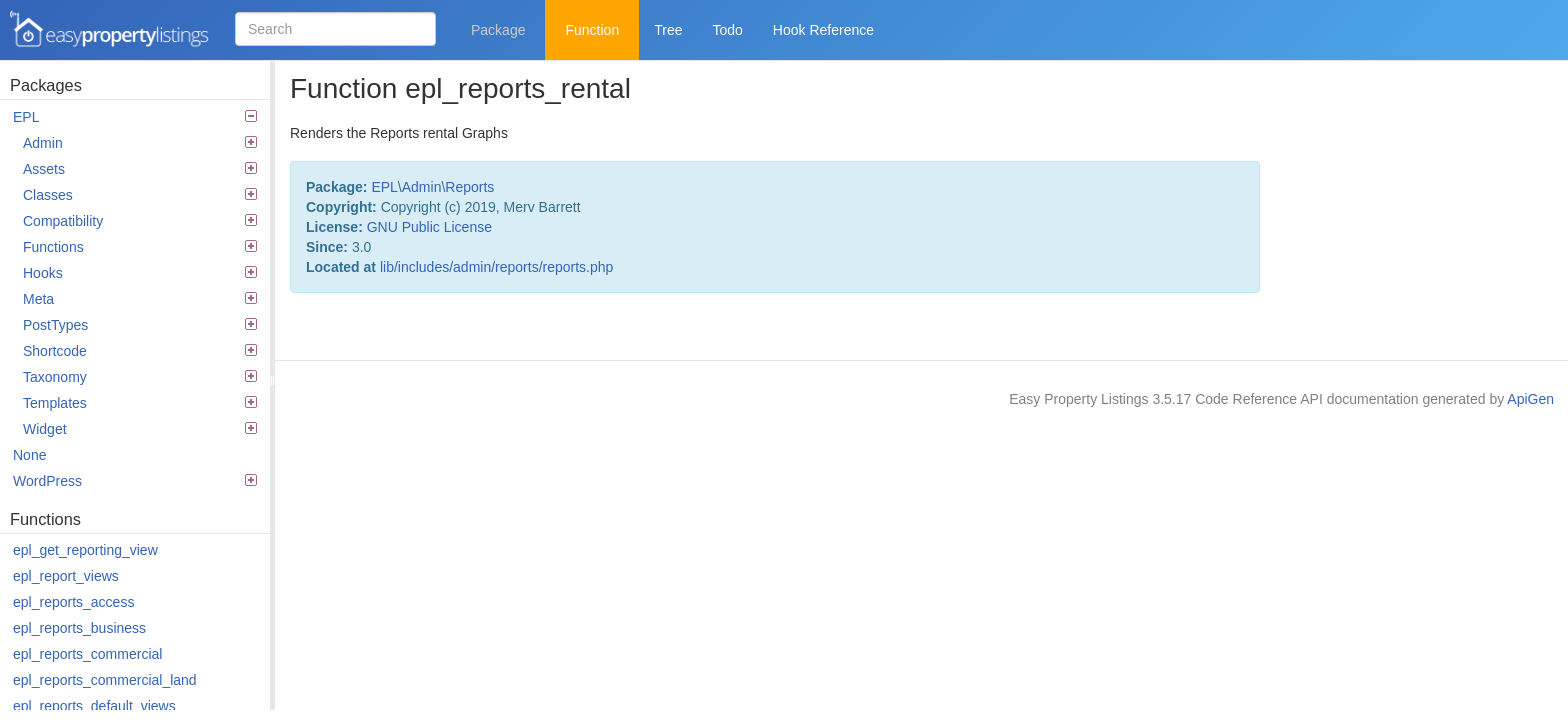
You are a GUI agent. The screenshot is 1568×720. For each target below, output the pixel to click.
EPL (135, 117)
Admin (140, 143)
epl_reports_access (73, 602)
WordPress (135, 481)
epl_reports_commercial (87, 654)
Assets (140, 169)
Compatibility (140, 221)
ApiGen (1530, 399)
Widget (140, 429)
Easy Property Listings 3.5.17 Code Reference (110, 30)
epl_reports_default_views (94, 706)
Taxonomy (140, 377)
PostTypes (140, 325)
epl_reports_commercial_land (105, 680)
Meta (140, 299)
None (29, 455)
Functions (140, 247)
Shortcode (140, 351)
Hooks (140, 273)
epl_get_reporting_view (85, 550)
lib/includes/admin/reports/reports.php (496, 267)
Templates (140, 403)
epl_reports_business (79, 628)
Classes (140, 195)
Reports (469, 187)
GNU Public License (429, 227)
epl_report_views (66, 576)
